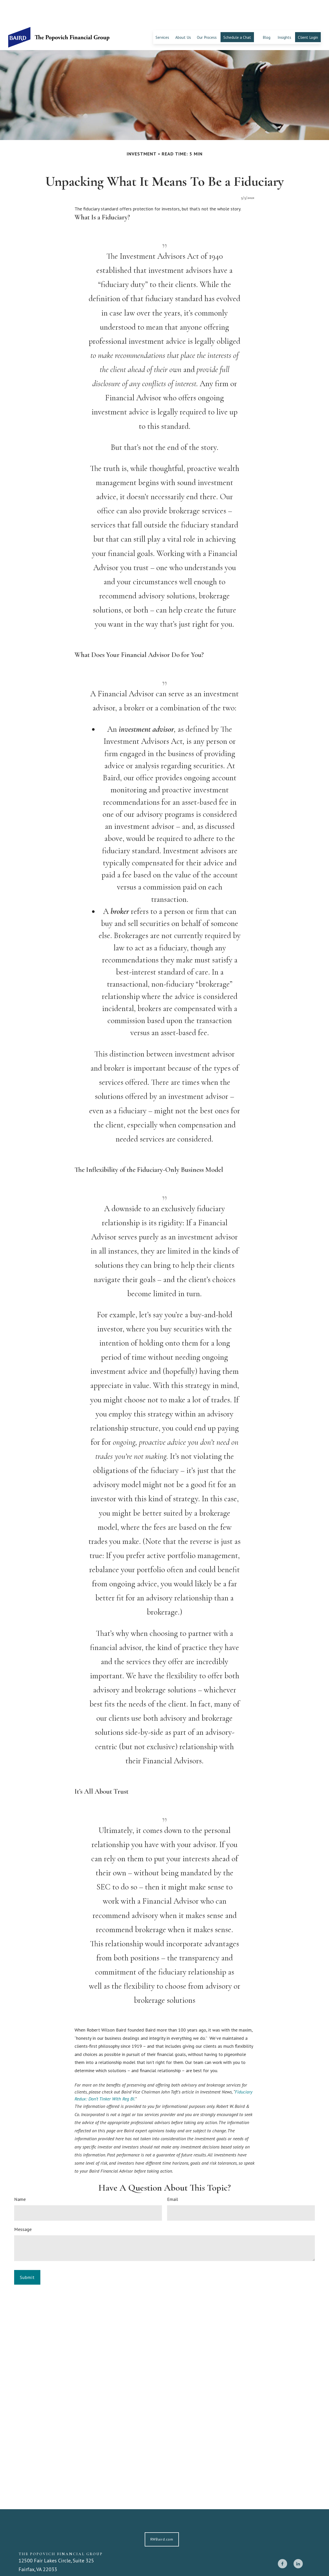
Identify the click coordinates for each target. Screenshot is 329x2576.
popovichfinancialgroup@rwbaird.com (61, 2559)
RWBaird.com (161, 2515)
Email (172, 2175)
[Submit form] (27, 2253)
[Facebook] (282, 2539)
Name (20, 2175)
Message (23, 2205)
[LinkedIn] (298, 2539)
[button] (162, 12)
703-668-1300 (40, 2567)
